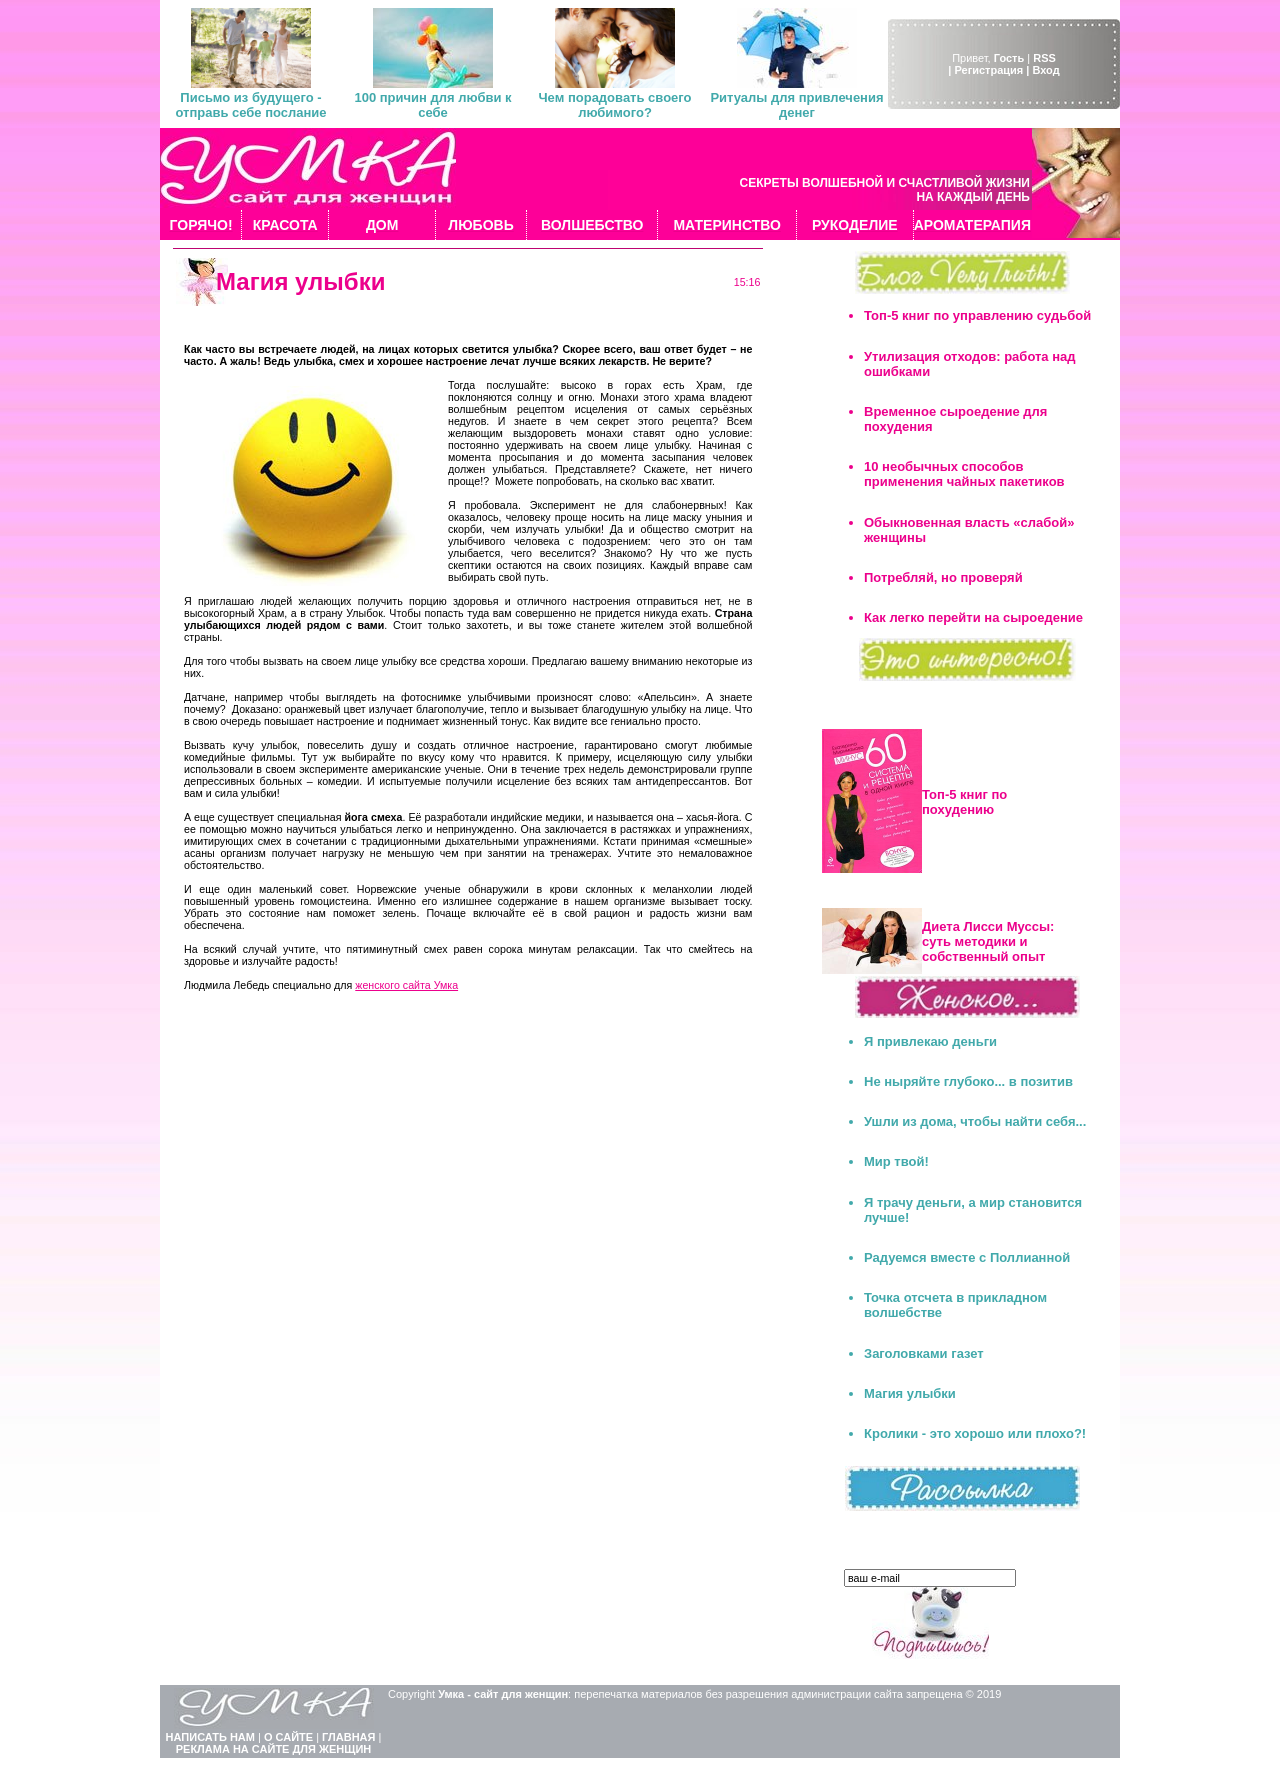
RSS (1044, 58)
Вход (1045, 70)
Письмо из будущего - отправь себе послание (250, 105)
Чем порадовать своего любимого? (614, 105)
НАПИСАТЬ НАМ (210, 1737)
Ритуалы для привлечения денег (796, 105)
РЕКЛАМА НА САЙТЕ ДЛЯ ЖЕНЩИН (274, 1749)
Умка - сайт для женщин (503, 1694)
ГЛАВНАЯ (348, 1737)
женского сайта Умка (406, 985)
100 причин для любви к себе (432, 105)
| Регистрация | (988, 70)
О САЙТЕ (288, 1737)
